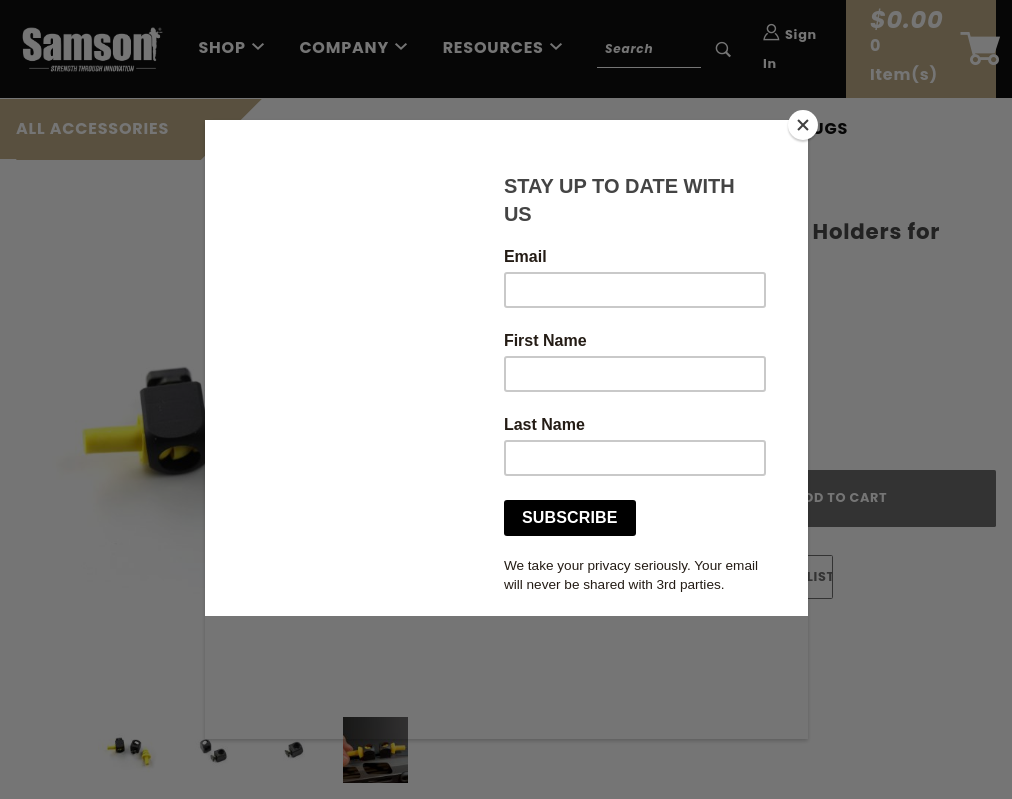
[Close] (803, 125)
